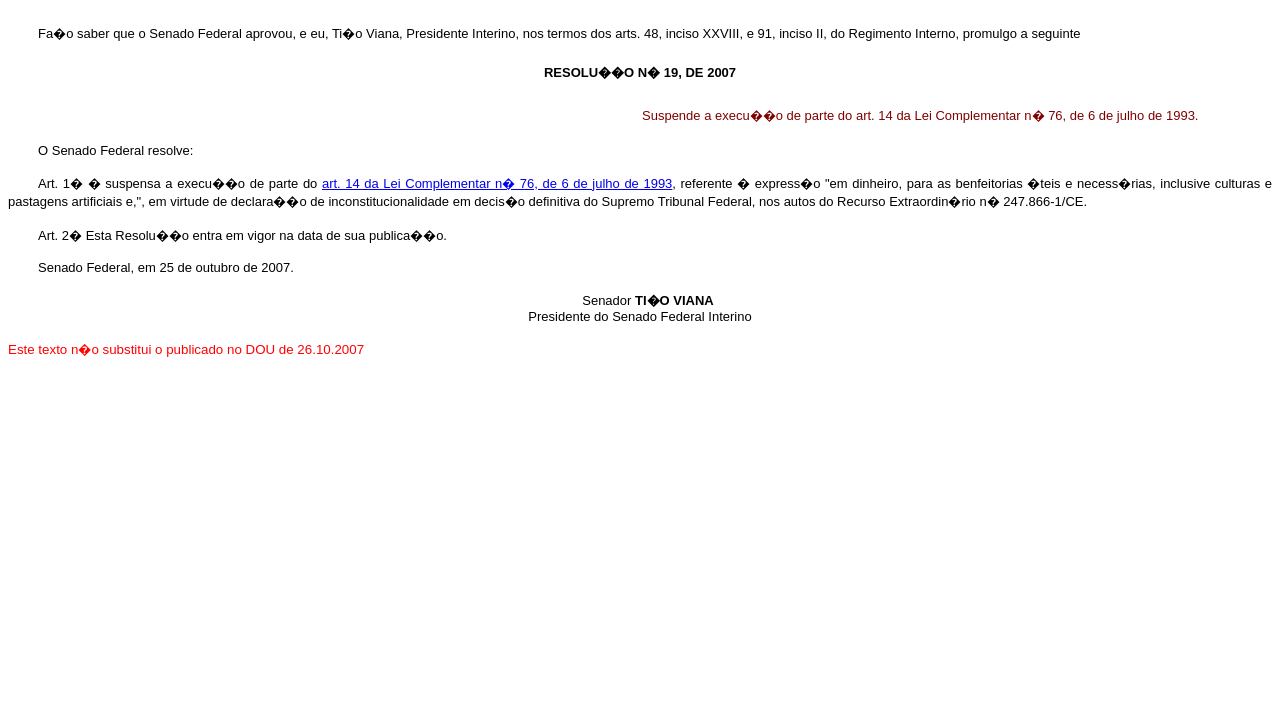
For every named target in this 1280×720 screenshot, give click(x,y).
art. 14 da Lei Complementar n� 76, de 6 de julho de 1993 (497, 183)
